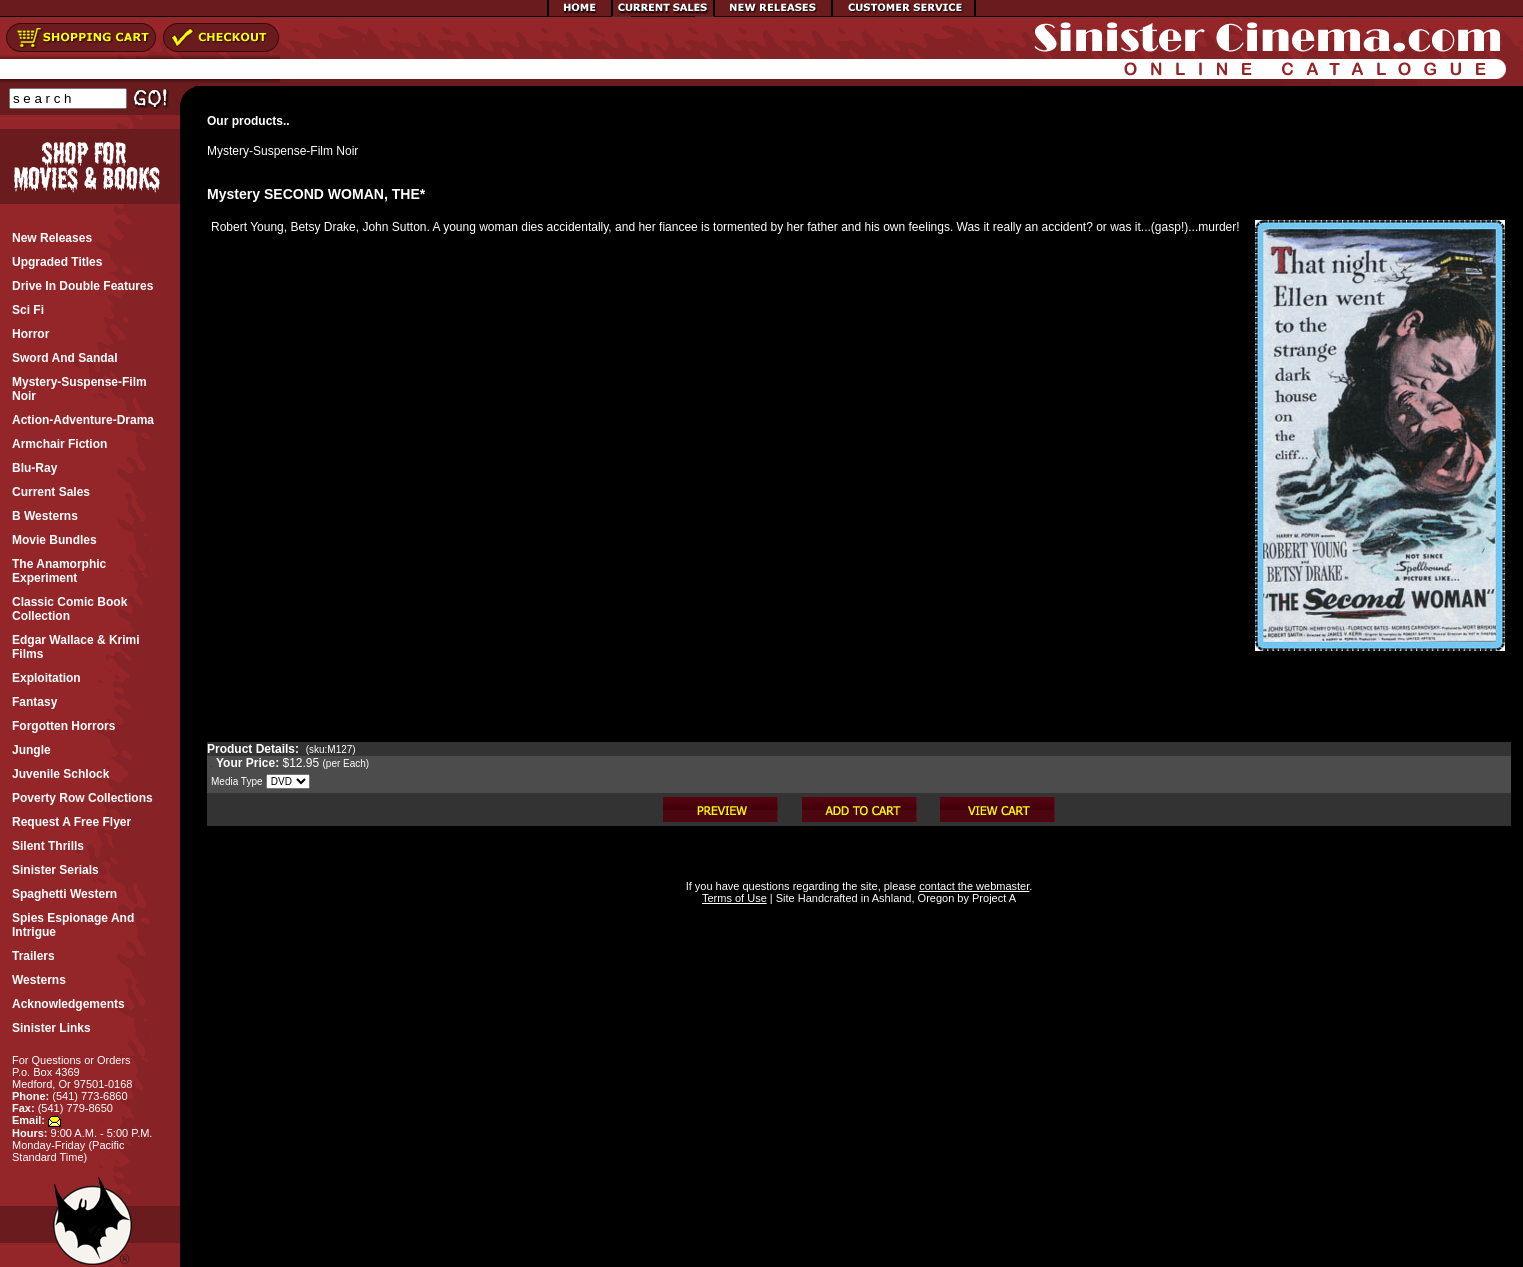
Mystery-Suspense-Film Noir (282, 151)
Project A (992, 898)
